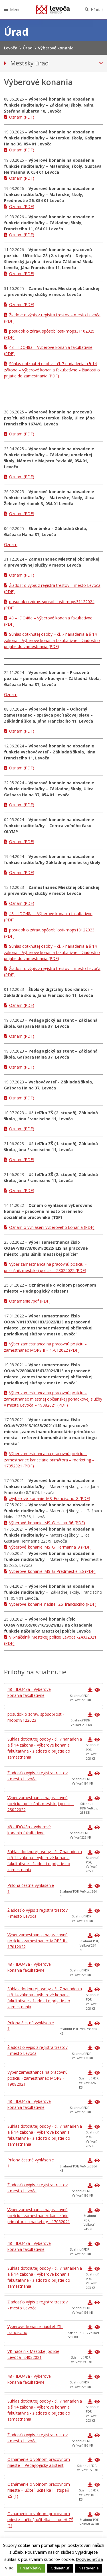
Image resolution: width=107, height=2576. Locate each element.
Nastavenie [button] (89, 2568)
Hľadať (97, 9)
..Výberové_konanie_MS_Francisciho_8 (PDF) (49, 1498)
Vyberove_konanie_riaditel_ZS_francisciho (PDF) (52, 1604)
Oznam (10, 544)
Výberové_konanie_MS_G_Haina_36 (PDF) (47, 1522)
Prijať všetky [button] (30, 2568)
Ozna (9, 694)
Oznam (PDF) (21, 117)
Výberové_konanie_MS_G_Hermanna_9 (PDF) (50, 1547)
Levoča (53, 9)
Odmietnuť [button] (60, 2568)
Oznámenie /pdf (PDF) (30, 1301)
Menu (15, 9)
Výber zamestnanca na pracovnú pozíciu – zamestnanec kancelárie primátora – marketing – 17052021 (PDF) (49, 1460)
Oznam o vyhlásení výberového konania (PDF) (51, 1227)
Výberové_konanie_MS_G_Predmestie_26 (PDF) (52, 1571)
